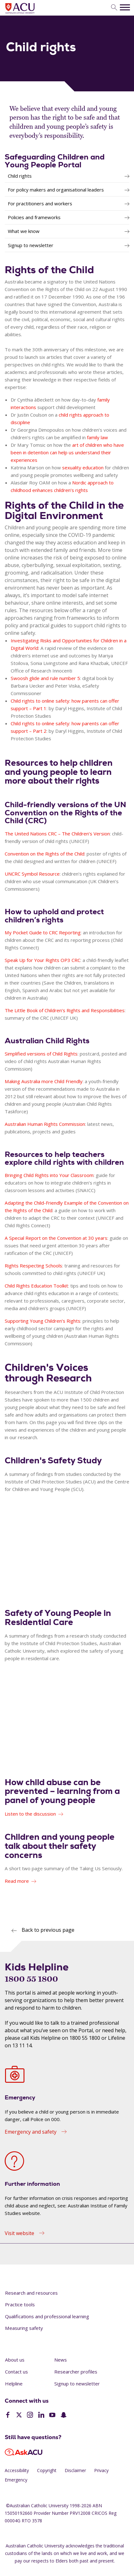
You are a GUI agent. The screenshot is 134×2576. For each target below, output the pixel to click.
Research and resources (31, 2293)
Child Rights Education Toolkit (36, 1286)
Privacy (101, 2470)
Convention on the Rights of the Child (44, 854)
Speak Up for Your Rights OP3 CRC (42, 960)
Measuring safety (24, 2328)
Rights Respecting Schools (33, 1265)
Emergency (16, 2480)
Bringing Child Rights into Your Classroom (49, 1175)
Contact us (16, 2371)
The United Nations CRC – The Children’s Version (57, 833)
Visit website (19, 2233)
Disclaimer (75, 2470)
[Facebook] (8, 2415)
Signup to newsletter (77, 2383)
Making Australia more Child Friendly (44, 1081)
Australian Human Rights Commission (45, 1124)
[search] (114, 8)
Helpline (14, 2383)
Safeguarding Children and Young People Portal (55, 161)
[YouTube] (52, 2415)
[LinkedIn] (41, 2415)
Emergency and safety (30, 2131)
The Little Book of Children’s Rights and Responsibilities (65, 1010)
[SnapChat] (64, 2415)
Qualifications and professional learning (47, 2316)
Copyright (46, 2470)
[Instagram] (30, 2415)
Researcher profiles (75, 2371)
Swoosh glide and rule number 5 (45, 678)
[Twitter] (19, 2415)
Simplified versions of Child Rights (41, 1053)
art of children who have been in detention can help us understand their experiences (67, 452)
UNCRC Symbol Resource (32, 874)
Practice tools (20, 2304)
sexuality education (83, 467)
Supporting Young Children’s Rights (42, 1321)
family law (97, 437)
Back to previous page (48, 1929)
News (60, 2360)
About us (14, 2360)
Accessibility (17, 2470)
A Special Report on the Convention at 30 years (56, 1238)
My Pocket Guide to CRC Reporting (43, 932)
